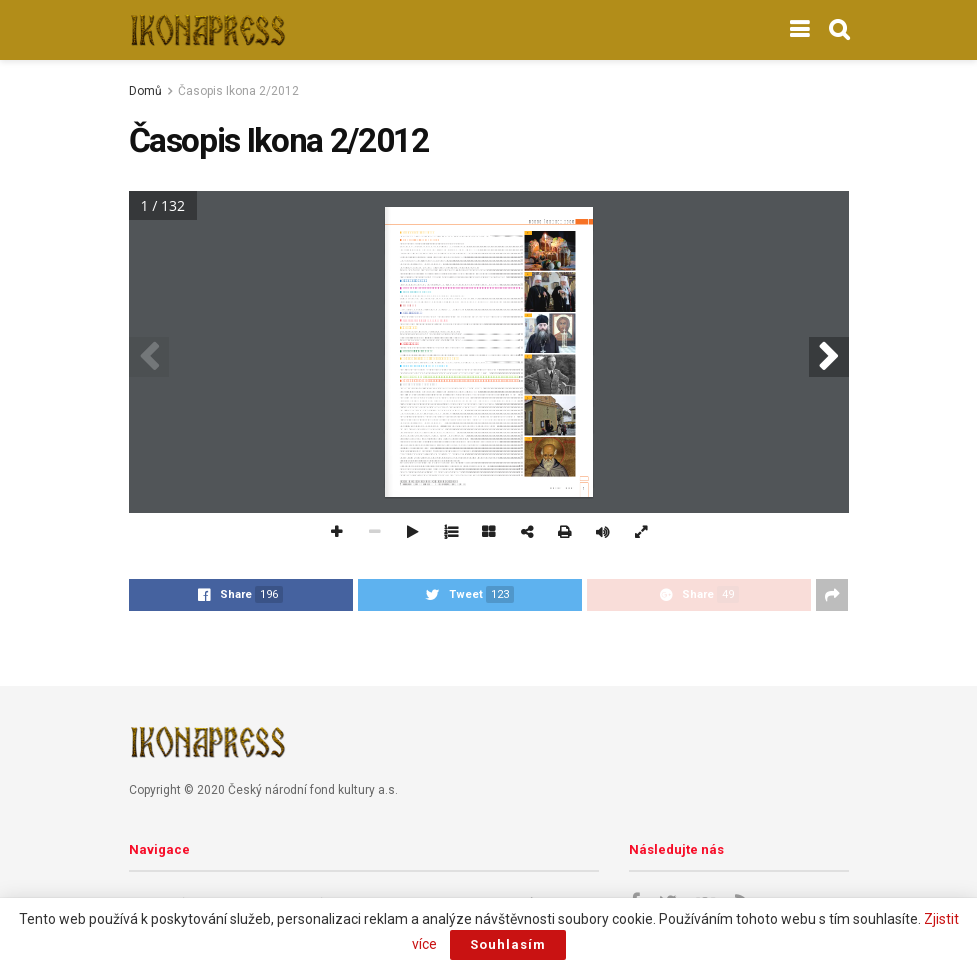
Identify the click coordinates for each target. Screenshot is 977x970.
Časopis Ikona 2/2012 (238, 91)
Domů (145, 91)
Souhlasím (508, 944)
